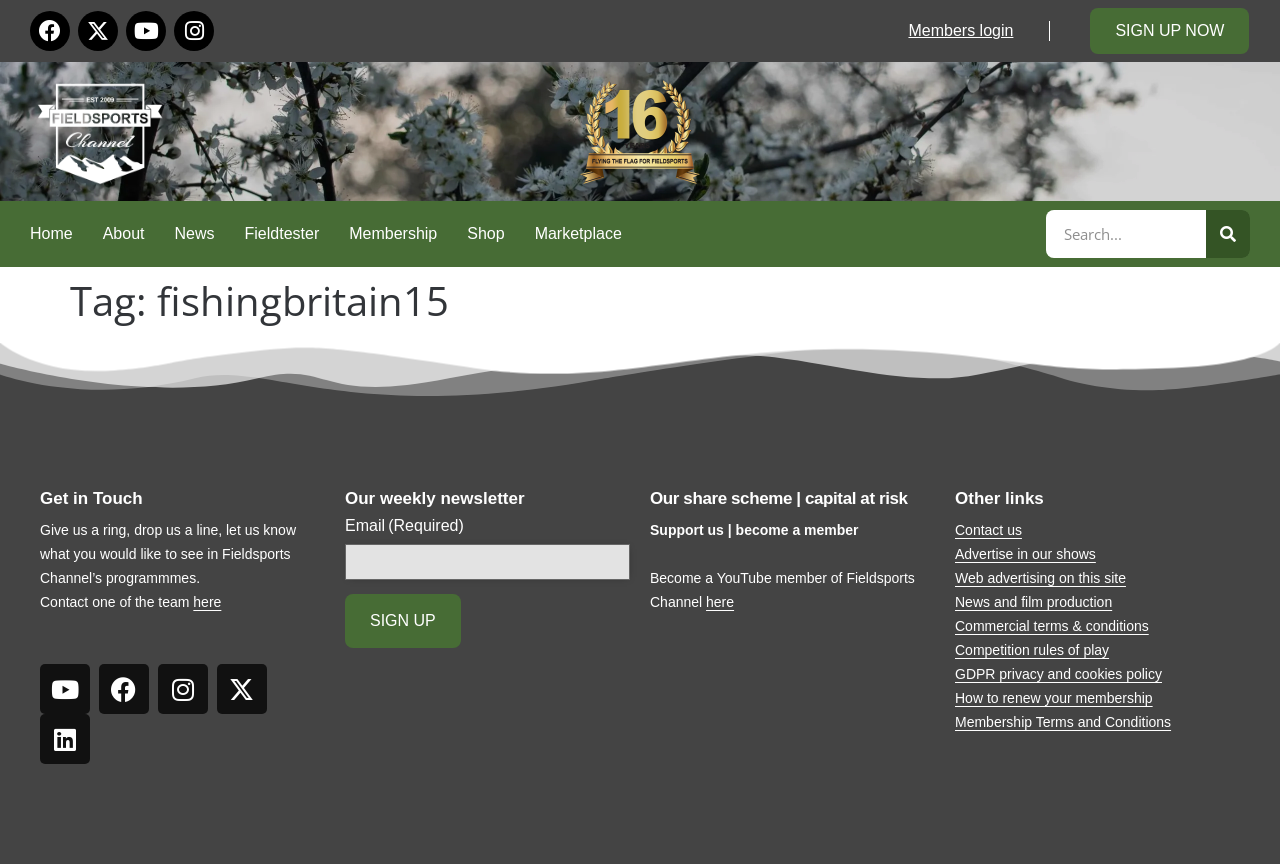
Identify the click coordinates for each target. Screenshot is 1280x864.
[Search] (1228, 234)
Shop (485, 233)
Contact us (988, 530)
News (195, 233)
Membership (393, 233)
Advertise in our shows (1025, 554)
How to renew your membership (1054, 698)
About (124, 233)
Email (404, 526)
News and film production (1033, 602)
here (207, 602)
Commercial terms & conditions (1052, 626)
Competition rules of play (1032, 650)
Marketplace (578, 233)
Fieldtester (282, 233)
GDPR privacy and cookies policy (1058, 674)
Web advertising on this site (1040, 578)
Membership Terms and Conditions (1063, 722)
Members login (960, 30)
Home (51, 233)
